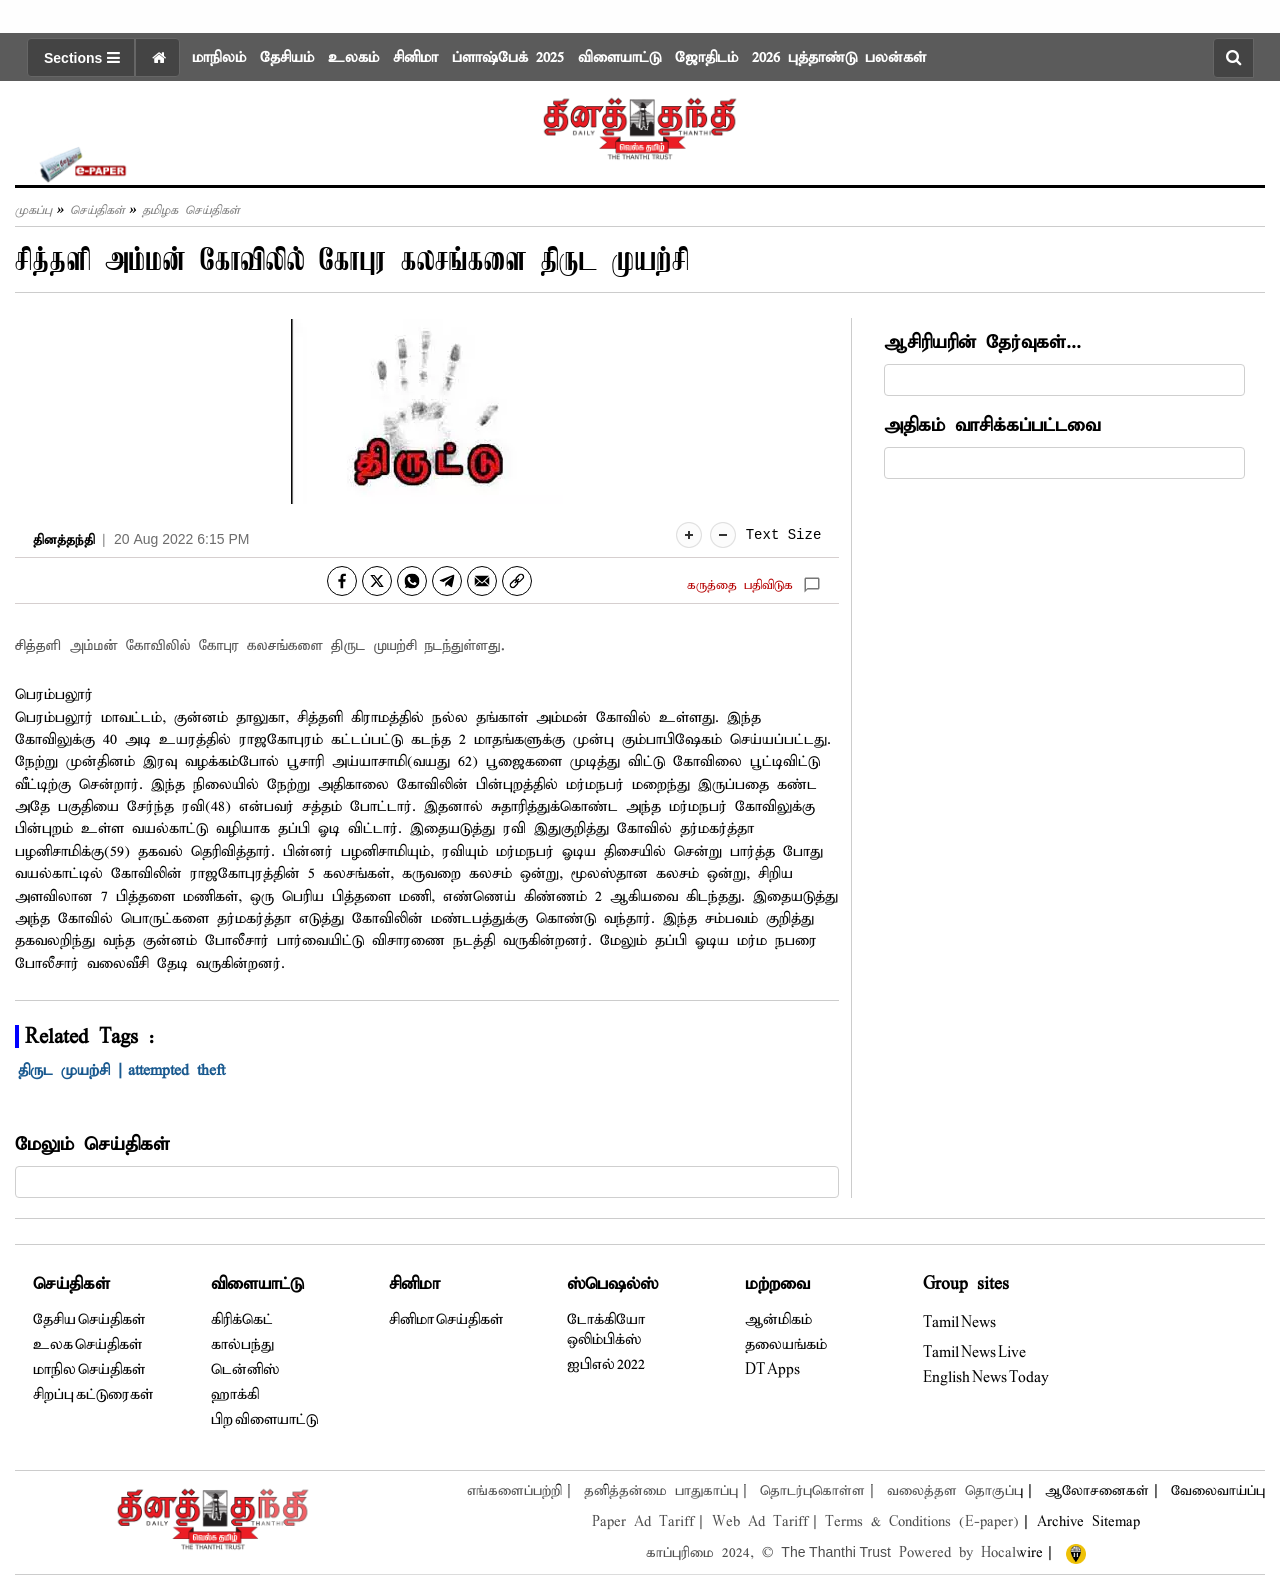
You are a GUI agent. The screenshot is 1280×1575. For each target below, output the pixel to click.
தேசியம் (287, 58)
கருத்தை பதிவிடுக (740, 585)
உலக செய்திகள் (87, 1345)
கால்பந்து (242, 1345)
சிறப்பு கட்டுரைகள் (93, 1395)
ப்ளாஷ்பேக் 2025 (508, 58)
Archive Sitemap (1088, 1522)
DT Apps (772, 1370)
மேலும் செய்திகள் (92, 1144)
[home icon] (158, 57)
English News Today (986, 1378)
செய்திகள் (97, 210)
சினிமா (415, 58)
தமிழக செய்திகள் (191, 210)
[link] (517, 581)
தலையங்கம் (786, 1345)
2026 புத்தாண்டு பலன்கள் (839, 58)
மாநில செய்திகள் (89, 1370)
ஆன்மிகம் (778, 1320)
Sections (82, 58)
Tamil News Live (974, 1353)
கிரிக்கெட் (242, 1320)
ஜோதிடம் (706, 58)
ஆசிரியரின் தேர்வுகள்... (982, 342)
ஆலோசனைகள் (1097, 1491)
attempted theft (180, 1071)
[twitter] (377, 581)
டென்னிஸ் (245, 1370)
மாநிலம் (219, 58)
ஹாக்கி (235, 1395)
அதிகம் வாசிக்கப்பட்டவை (992, 425)
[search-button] (1233, 58)
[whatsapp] (412, 581)
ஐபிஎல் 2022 (606, 1365)
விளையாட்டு (619, 58)
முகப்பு (33, 210)
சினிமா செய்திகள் (446, 1320)
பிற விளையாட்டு (264, 1420)
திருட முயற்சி (68, 1071)
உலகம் (353, 58)
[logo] (640, 123)
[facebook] (342, 581)
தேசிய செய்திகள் (89, 1320)
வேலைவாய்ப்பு (1218, 1491)
